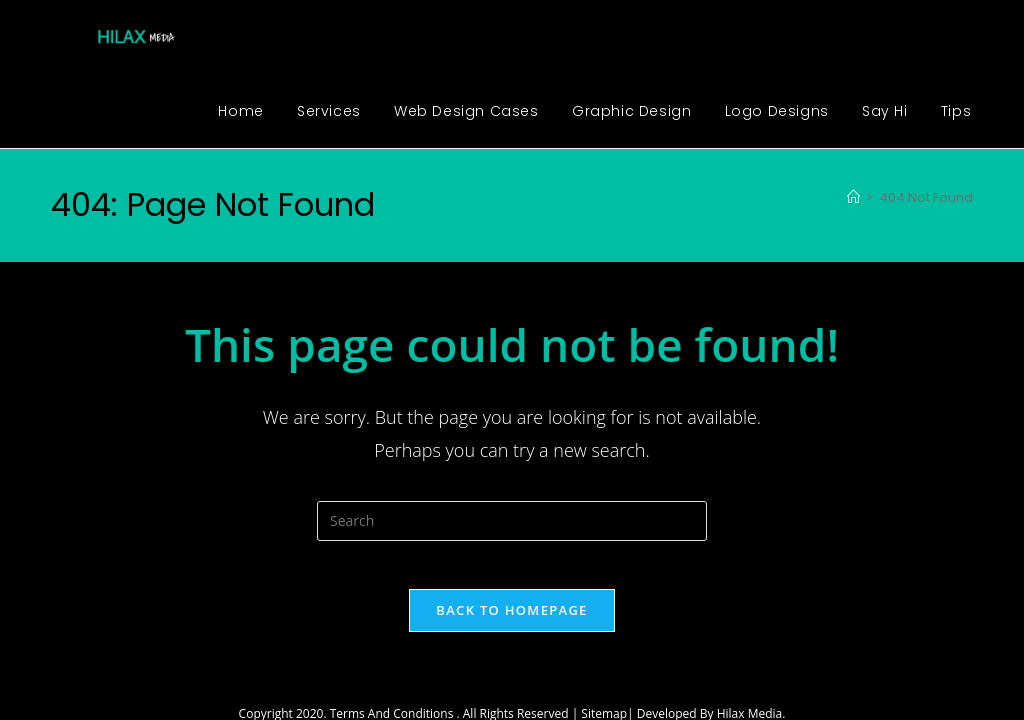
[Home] (853, 197)
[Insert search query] (512, 521)
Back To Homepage (511, 622)
